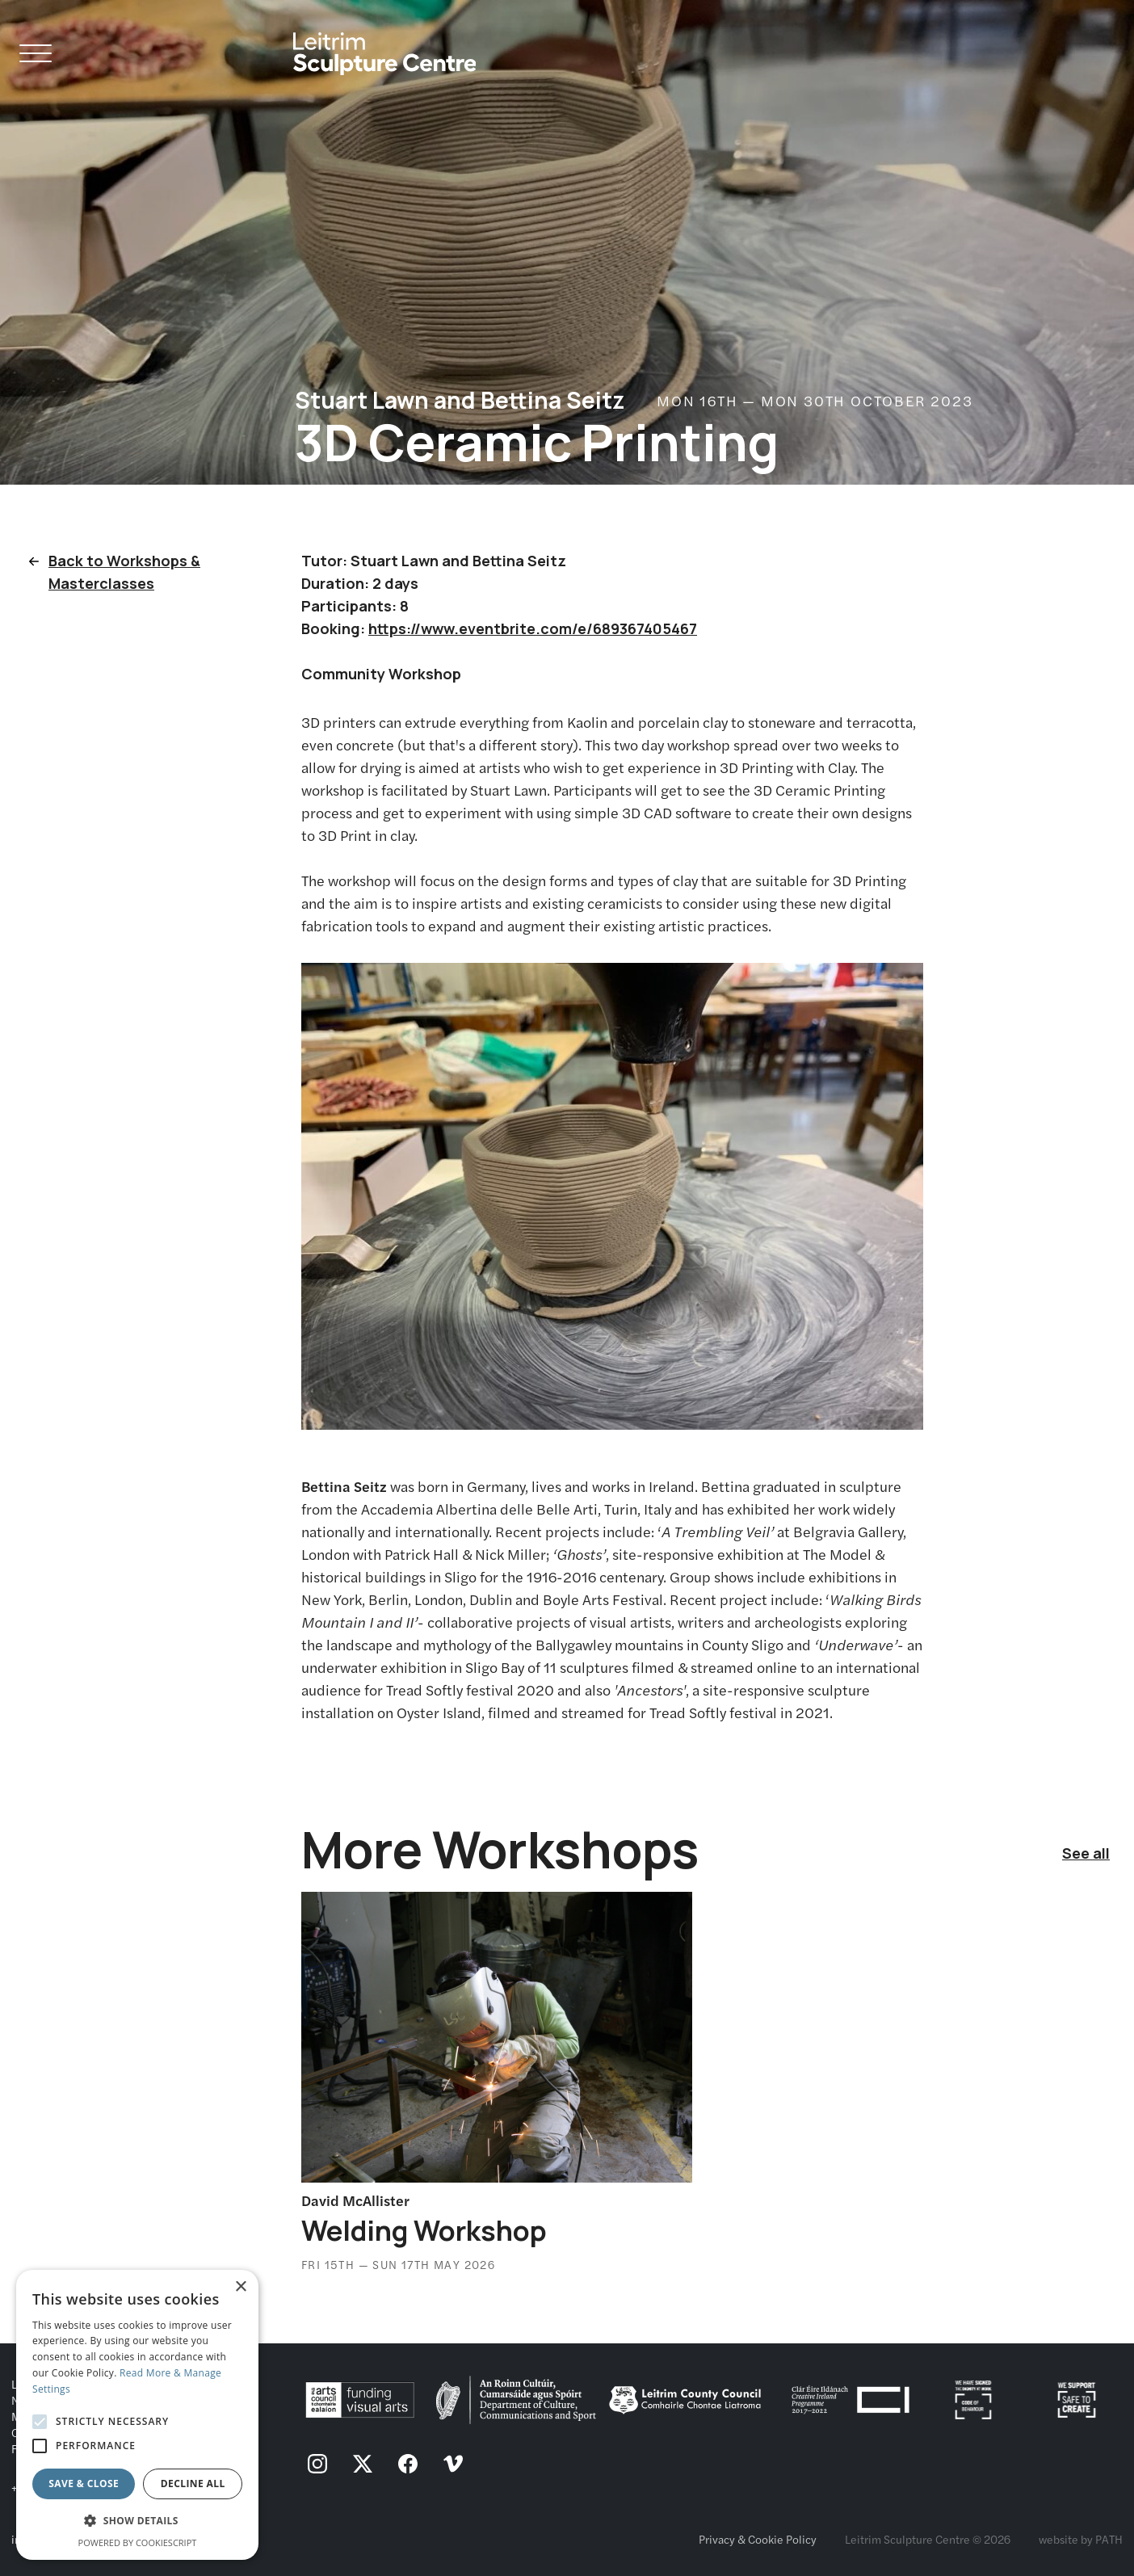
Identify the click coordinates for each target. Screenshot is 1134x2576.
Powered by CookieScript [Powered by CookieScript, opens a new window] (137, 2542)
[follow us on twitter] (362, 2465)
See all (1086, 1853)
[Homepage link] (385, 47)
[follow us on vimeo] (453, 2465)
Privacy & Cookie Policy (758, 2539)
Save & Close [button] (83, 2483)
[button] (137, 2521)
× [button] (240, 2287)
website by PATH (1081, 2539)
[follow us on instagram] (317, 2465)
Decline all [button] (193, 2483)
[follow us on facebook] (407, 2465)
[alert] (137, 2415)
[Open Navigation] (35, 56)
